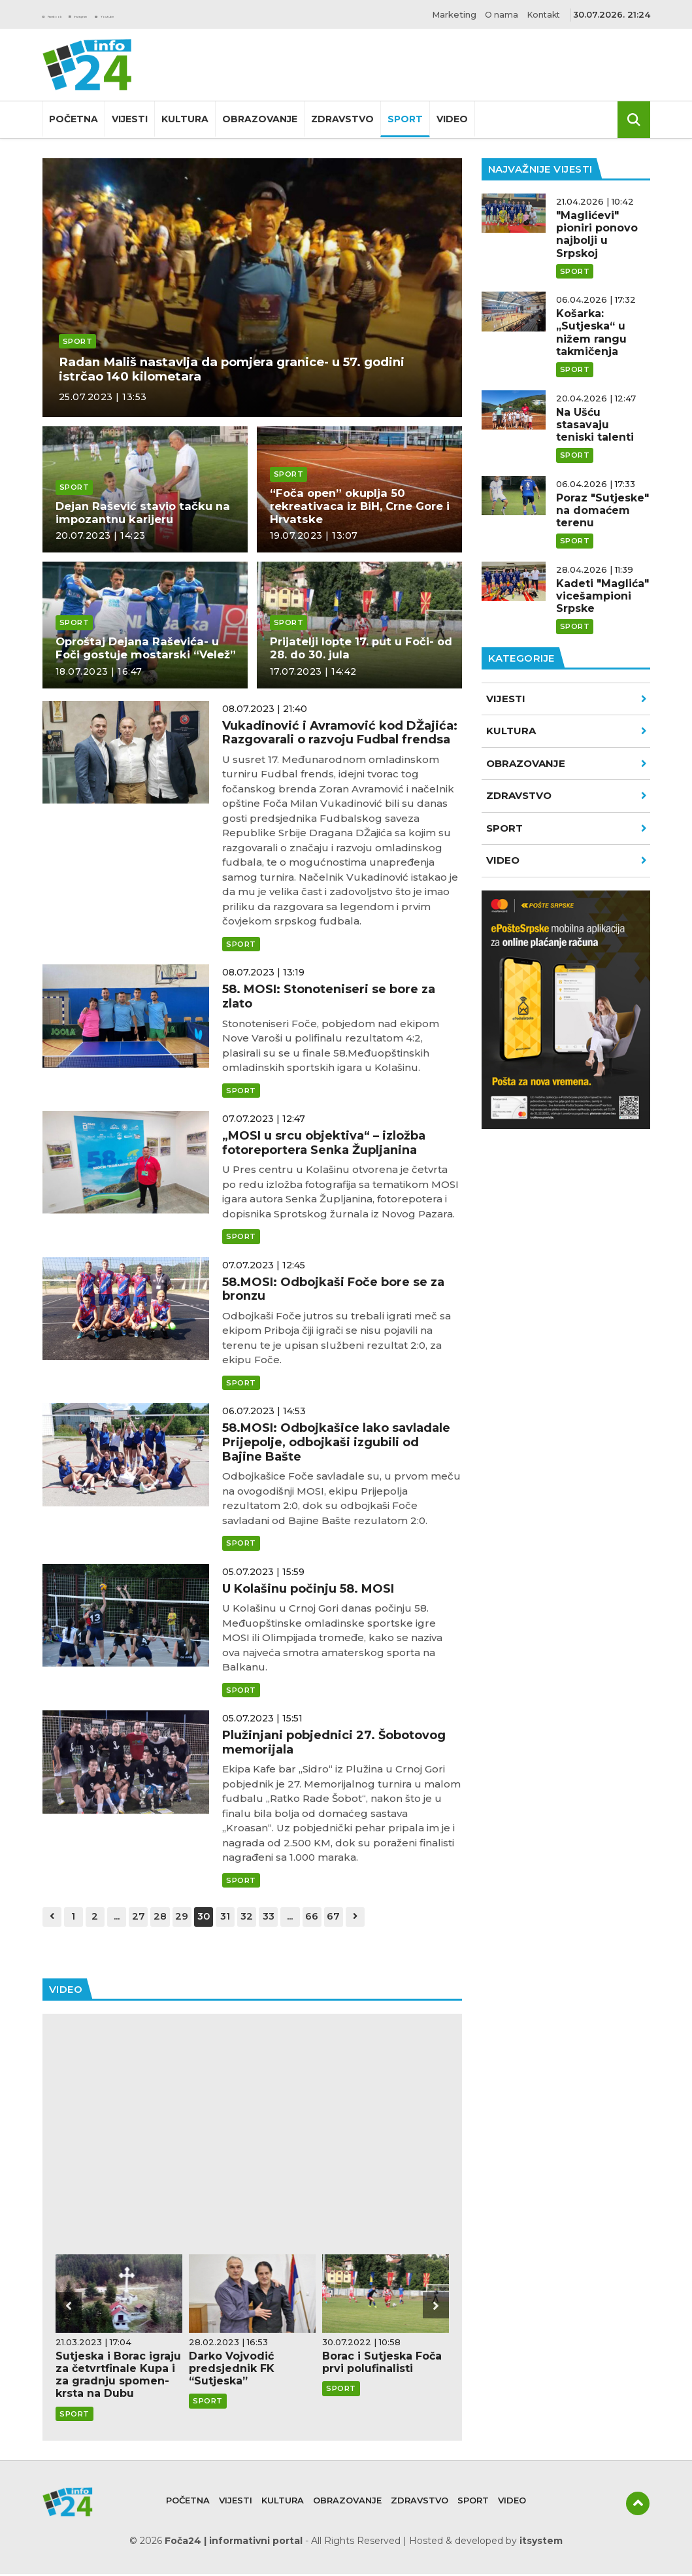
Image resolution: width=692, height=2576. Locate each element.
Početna (73, 119)
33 (288, 1917)
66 (335, 1917)
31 (240, 1917)
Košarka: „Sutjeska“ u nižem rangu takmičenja (591, 332)
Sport (405, 119)
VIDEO (566, 860)
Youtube (207, 14)
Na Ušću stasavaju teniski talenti (595, 424)
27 (147, 1917)
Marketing (443, 14)
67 (358, 1917)
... (123, 1917)
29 (194, 1917)
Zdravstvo (342, 119)
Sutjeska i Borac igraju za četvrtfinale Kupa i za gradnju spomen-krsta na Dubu (118, 2376)
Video (452, 119)
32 (264, 1917)
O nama (495, 14)
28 (170, 1917)
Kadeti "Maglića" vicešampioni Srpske (602, 596)
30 (217, 1917)
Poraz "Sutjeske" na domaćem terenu (602, 510)
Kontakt (542, 14)
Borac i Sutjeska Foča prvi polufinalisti (382, 2363)
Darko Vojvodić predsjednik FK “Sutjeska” (231, 2369)
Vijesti (130, 119)
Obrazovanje (259, 119)
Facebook (71, 14)
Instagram (140, 14)
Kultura (184, 119)
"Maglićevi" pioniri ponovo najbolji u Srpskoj (597, 234)
